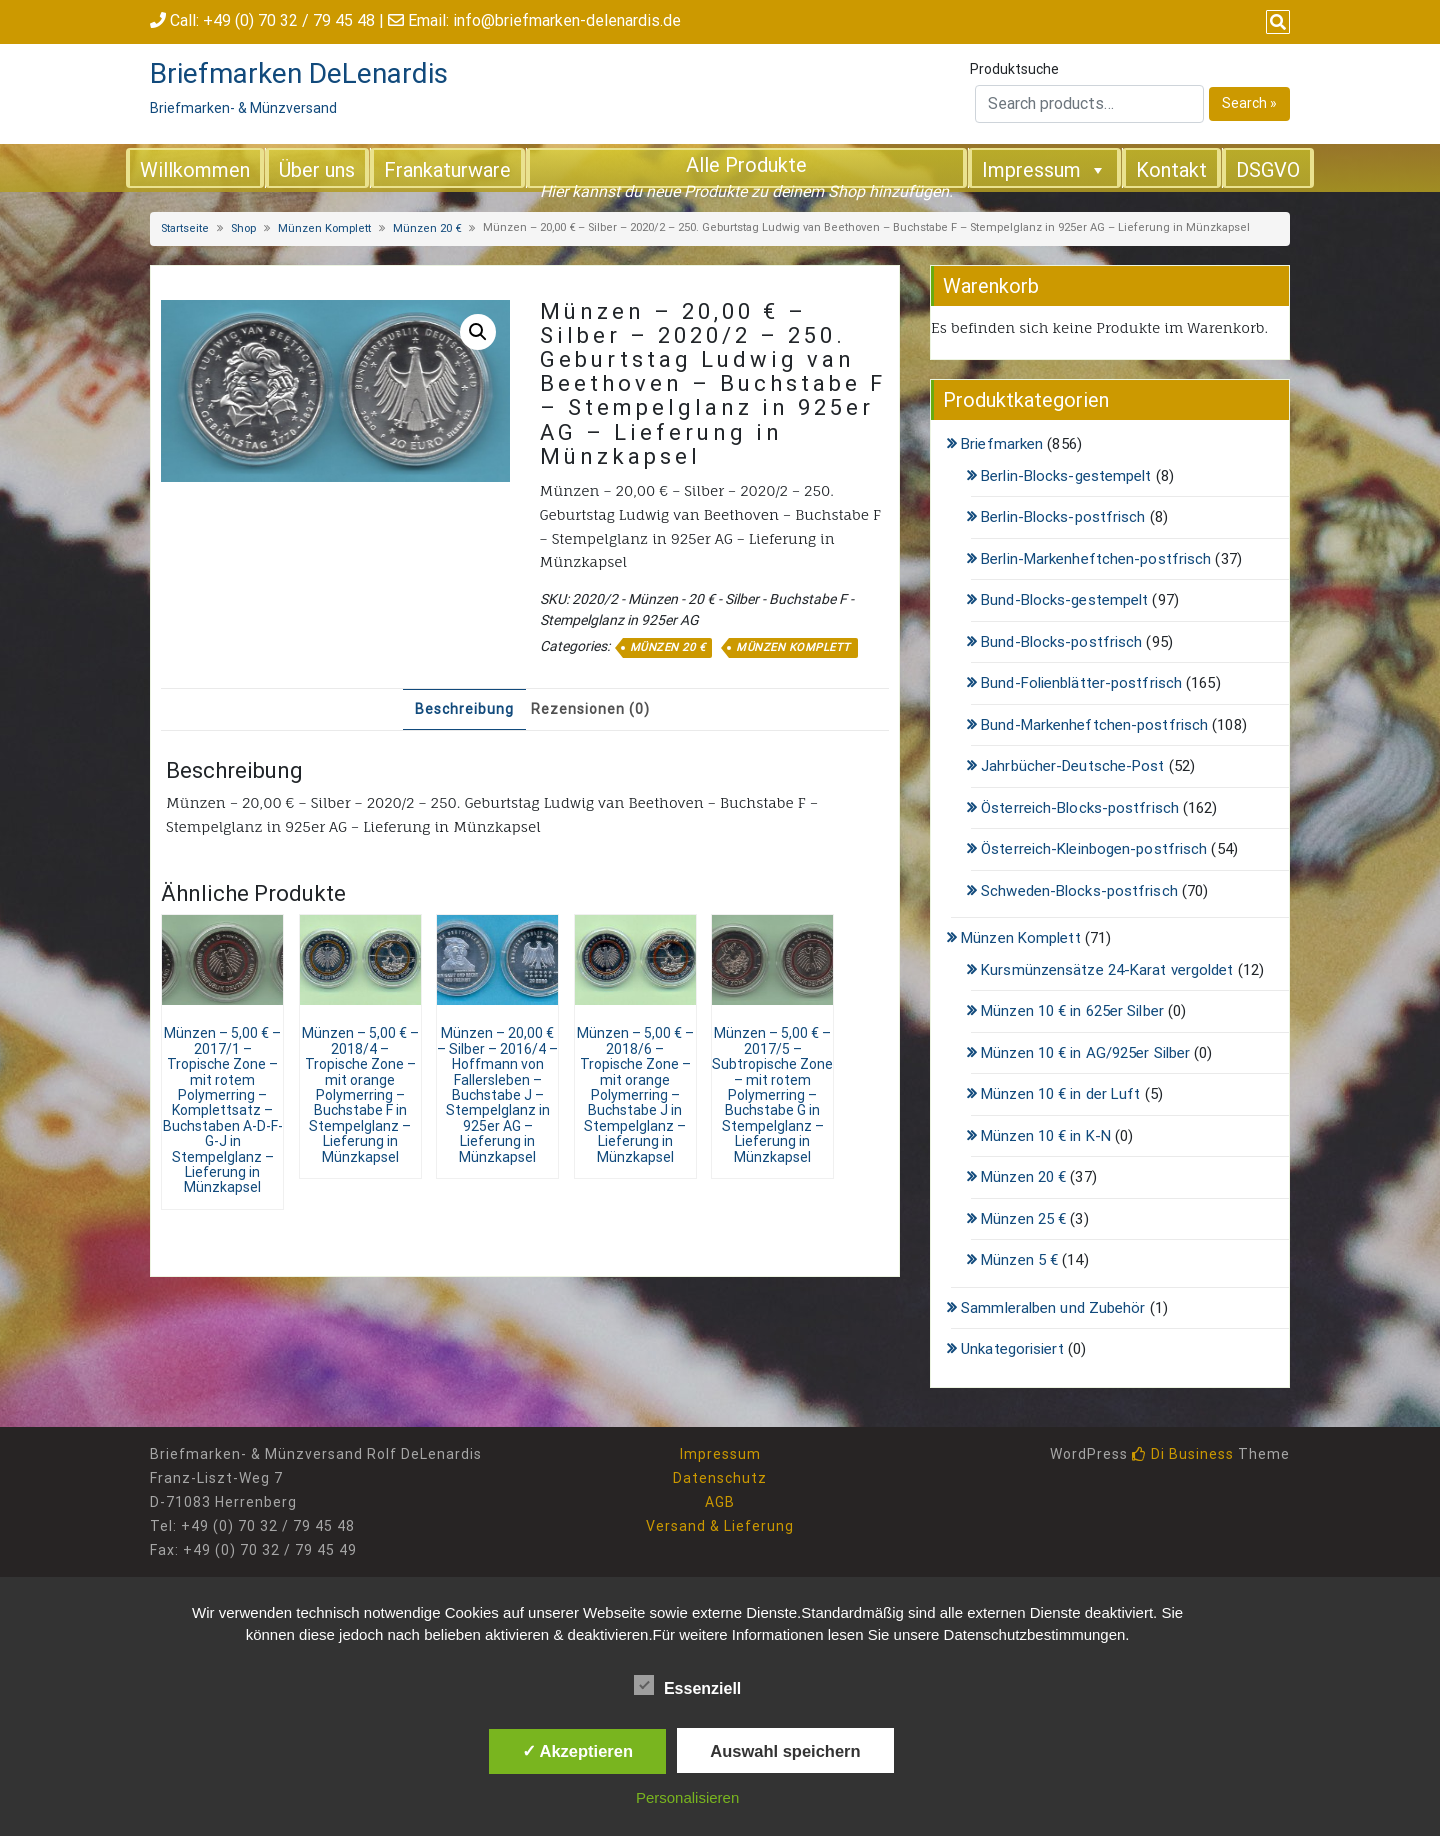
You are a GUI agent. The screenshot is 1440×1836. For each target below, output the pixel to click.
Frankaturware (447, 170)
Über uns (317, 170)
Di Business (1183, 1454)
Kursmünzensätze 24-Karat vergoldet (1107, 970)
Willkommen (195, 170)
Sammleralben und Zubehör (1053, 1308)
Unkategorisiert (1012, 1349)
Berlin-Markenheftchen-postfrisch (1096, 559)
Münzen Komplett (324, 228)
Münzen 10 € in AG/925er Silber (1085, 1053)
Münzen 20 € (427, 228)
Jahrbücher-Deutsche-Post (1072, 766)
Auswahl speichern (785, 1751)
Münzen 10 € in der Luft (1060, 1094)
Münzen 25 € (1023, 1219)
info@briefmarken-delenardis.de (567, 20)
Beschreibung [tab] (464, 709)
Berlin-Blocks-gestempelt (1066, 476)
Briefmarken (1002, 444)
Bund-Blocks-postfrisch (1061, 642)
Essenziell (687, 1685)
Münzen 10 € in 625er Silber (1072, 1011)
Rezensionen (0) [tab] (590, 709)
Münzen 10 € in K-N (1046, 1136)
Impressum (1044, 169)
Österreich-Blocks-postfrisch (1080, 808)
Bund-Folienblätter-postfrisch (1081, 683)
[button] (478, 332)
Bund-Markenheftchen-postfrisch (1094, 725)
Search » (1249, 103)
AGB (720, 1502)
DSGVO (1268, 170)
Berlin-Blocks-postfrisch (1063, 517)
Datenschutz (720, 1478)
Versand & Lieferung (720, 1526)
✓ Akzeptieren (578, 1751)
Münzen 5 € (1019, 1260)
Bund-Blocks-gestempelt (1064, 600)
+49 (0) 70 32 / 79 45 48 (289, 20)
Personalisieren (687, 1797)
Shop (243, 228)
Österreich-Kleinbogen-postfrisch (1094, 849)
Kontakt (1171, 170)
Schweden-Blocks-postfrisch (1079, 891)
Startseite (185, 228)
